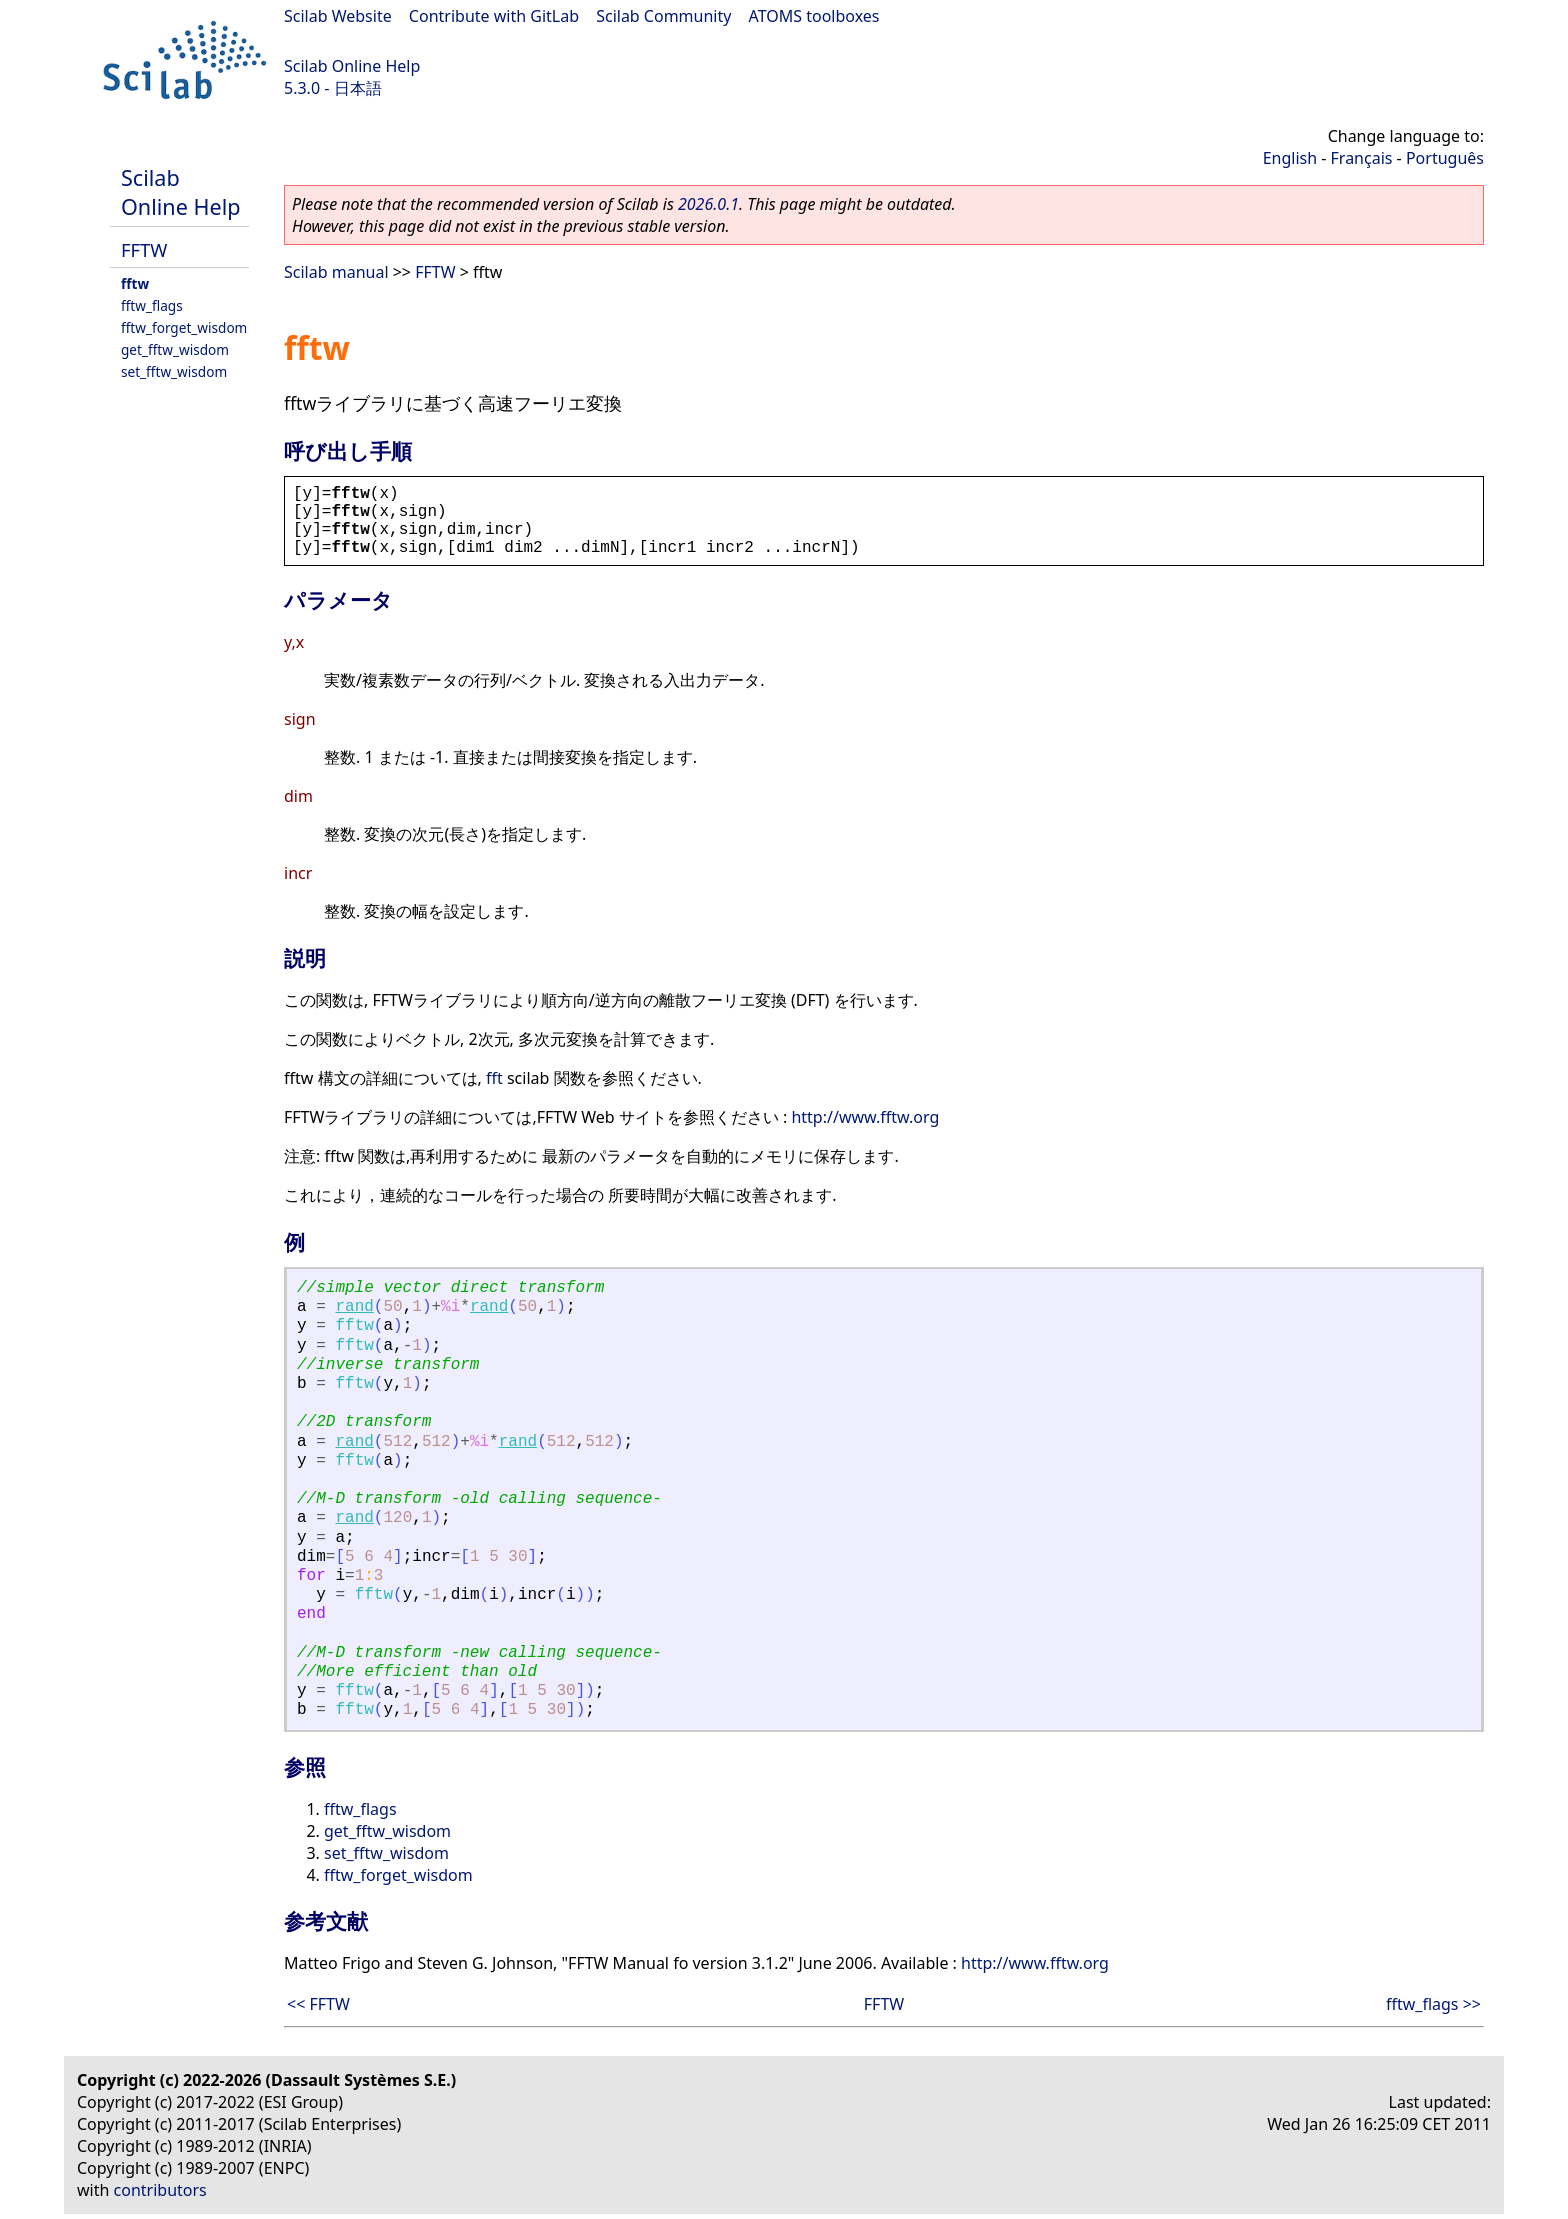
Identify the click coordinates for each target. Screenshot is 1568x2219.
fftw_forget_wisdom (184, 327)
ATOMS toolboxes (814, 16)
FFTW (144, 249)
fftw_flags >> (1433, 2004)
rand (354, 1307)
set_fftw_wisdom (174, 371)
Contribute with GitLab (494, 16)
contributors (160, 2190)
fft (494, 1078)
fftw (135, 283)
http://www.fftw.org (865, 1117)
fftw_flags (152, 305)
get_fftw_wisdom (175, 349)
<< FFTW (318, 2004)
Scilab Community (663, 16)
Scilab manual (336, 272)
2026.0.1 (708, 204)
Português (1445, 158)
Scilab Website (338, 16)
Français (1362, 158)
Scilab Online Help (352, 66)
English (1290, 158)
